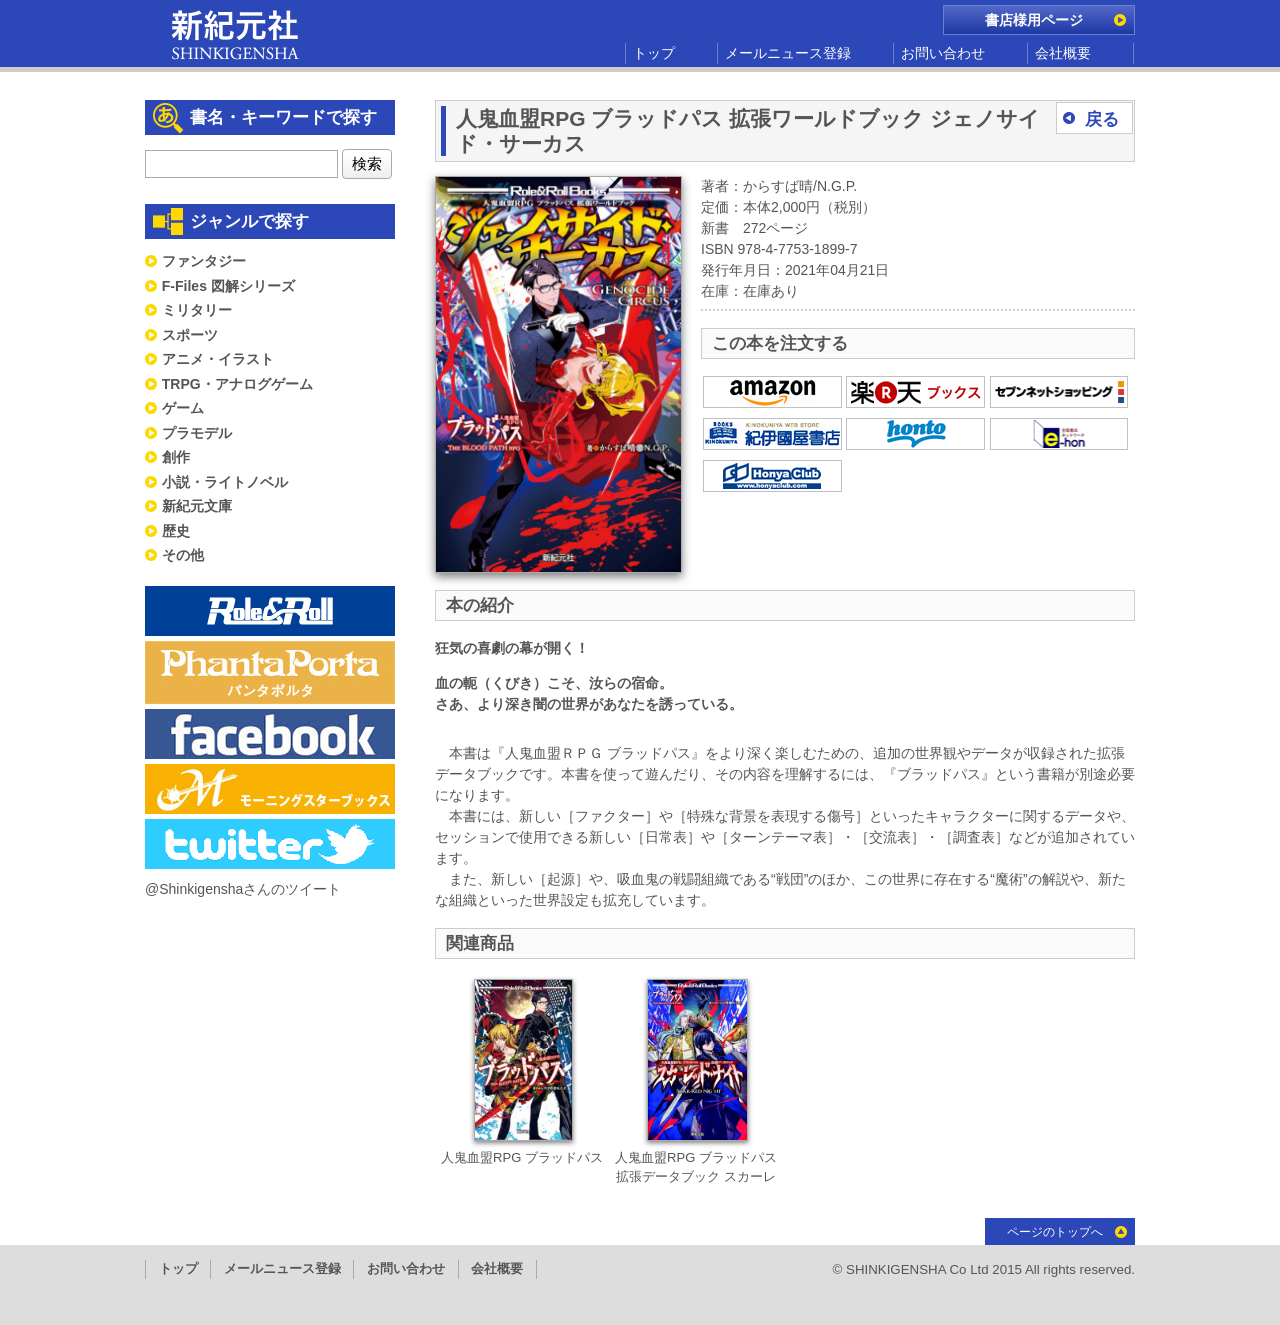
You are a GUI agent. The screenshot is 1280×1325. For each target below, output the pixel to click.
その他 (183, 555)
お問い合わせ (943, 53)
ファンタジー (204, 261)
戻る (1102, 119)
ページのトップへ (1055, 1232)
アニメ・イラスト (218, 359)
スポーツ (190, 335)
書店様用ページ (1034, 20)
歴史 (176, 531)
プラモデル (197, 433)
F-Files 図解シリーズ (228, 286)
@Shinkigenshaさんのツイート (243, 889)
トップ (654, 53)
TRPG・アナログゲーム (237, 384)
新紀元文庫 (197, 506)
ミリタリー (197, 310)
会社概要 (1063, 53)
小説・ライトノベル (225, 482)
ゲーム (183, 408)
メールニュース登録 (788, 53)
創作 (176, 457)
